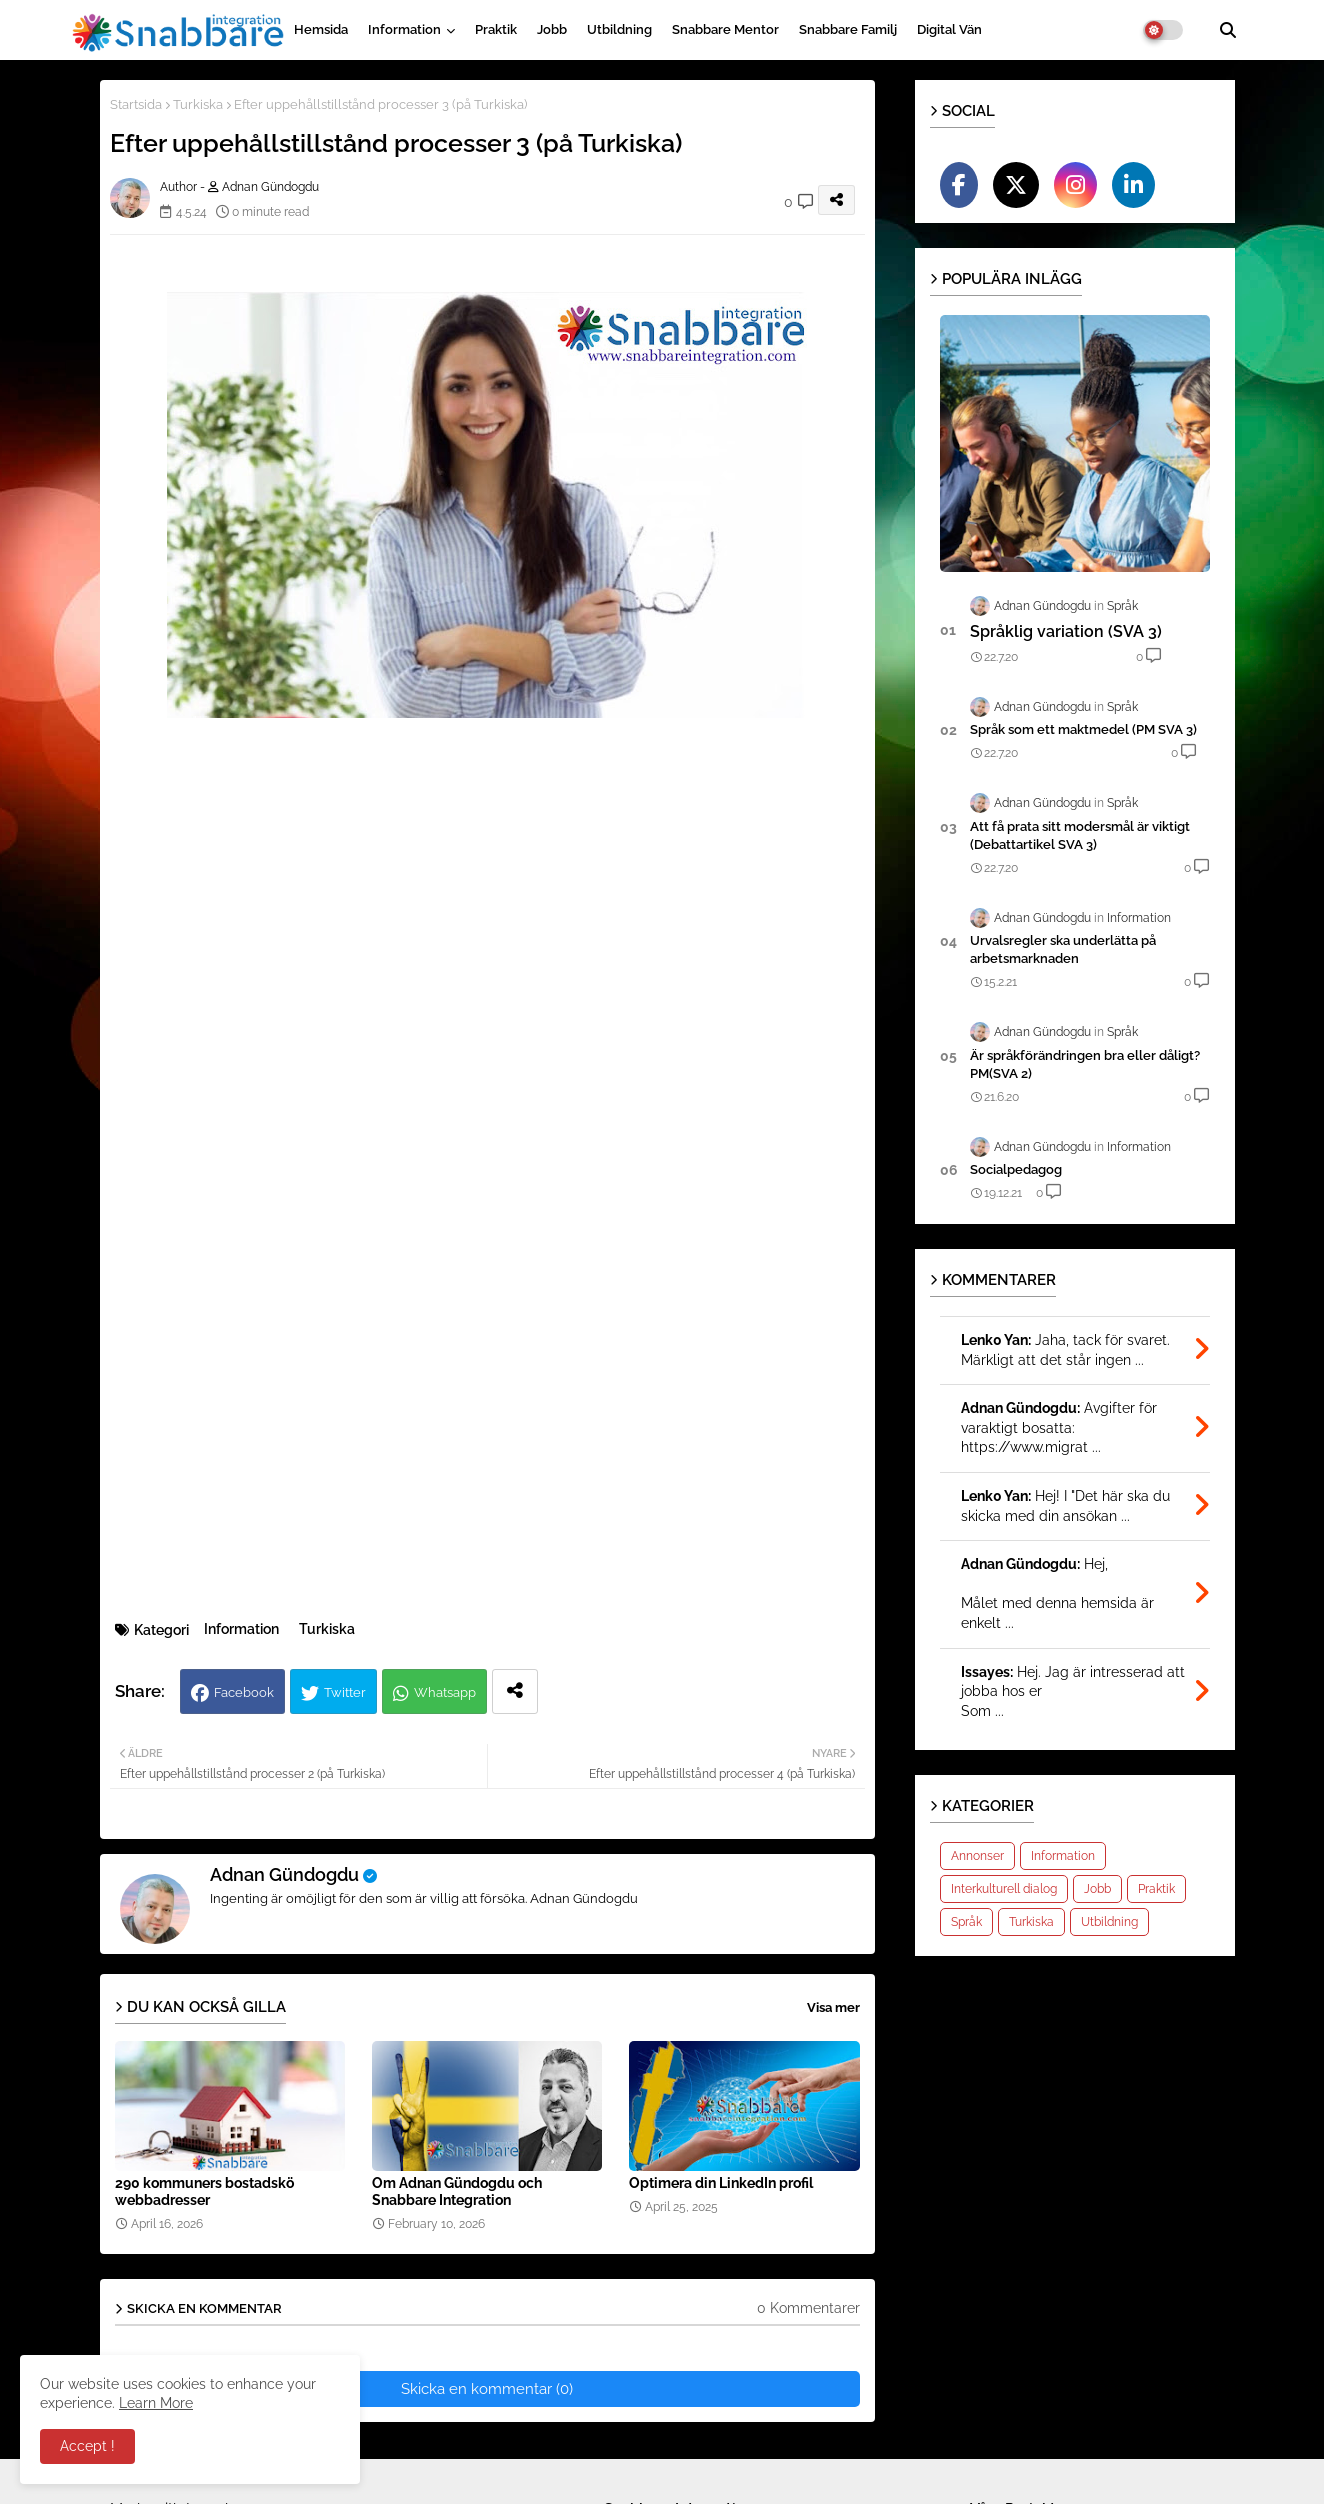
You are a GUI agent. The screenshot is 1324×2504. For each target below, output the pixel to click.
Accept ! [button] (87, 2446)
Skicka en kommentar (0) (487, 2389)
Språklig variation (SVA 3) (1066, 631)
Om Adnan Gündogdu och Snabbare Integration (457, 2191)
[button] (1228, 30)
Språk (966, 1922)
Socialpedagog (1016, 1169)
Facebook (244, 1692)
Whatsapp (445, 1692)
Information (404, 29)
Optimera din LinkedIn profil (721, 2183)
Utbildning (619, 29)
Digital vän (949, 29)
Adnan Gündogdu (284, 1874)
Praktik (496, 29)
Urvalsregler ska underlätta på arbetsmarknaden (1063, 949)
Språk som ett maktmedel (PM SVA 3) (1083, 729)
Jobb (552, 29)
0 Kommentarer (808, 2308)
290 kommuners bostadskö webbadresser (204, 2191)
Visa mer (833, 2007)
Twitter (345, 1692)
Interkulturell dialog (1004, 1889)
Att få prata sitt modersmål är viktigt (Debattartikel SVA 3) (1080, 835)
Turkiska (198, 104)
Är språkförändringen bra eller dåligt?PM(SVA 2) (1085, 1064)
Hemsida (321, 29)
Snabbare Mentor (725, 29)
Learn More (156, 2403)
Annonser (977, 1856)
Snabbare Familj (848, 29)
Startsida (136, 104)
